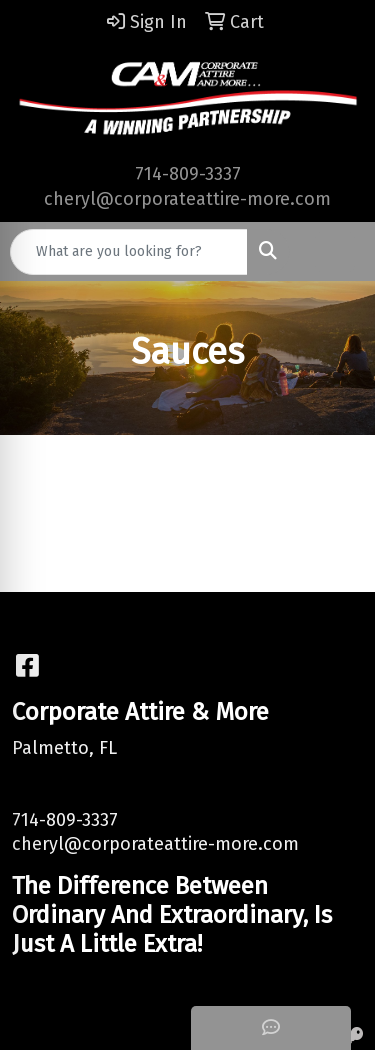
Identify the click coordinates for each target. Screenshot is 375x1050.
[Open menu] (335, 252)
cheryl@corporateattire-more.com (187, 199)
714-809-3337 (188, 174)
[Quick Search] (129, 252)
